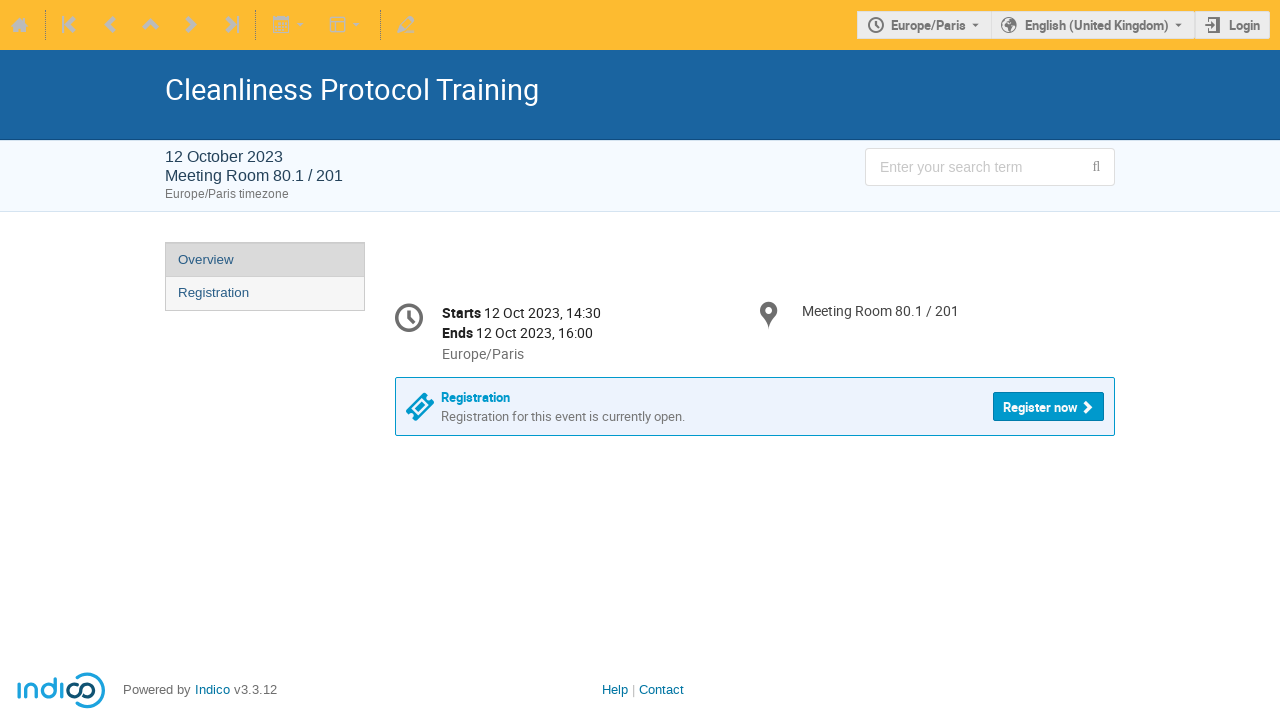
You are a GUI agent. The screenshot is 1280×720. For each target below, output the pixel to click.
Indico (212, 689)
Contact (661, 689)
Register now (1040, 407)
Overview (206, 259)
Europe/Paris (928, 25)
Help (615, 689)
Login (1244, 25)
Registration (213, 292)
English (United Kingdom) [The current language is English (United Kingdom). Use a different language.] (1097, 25)
